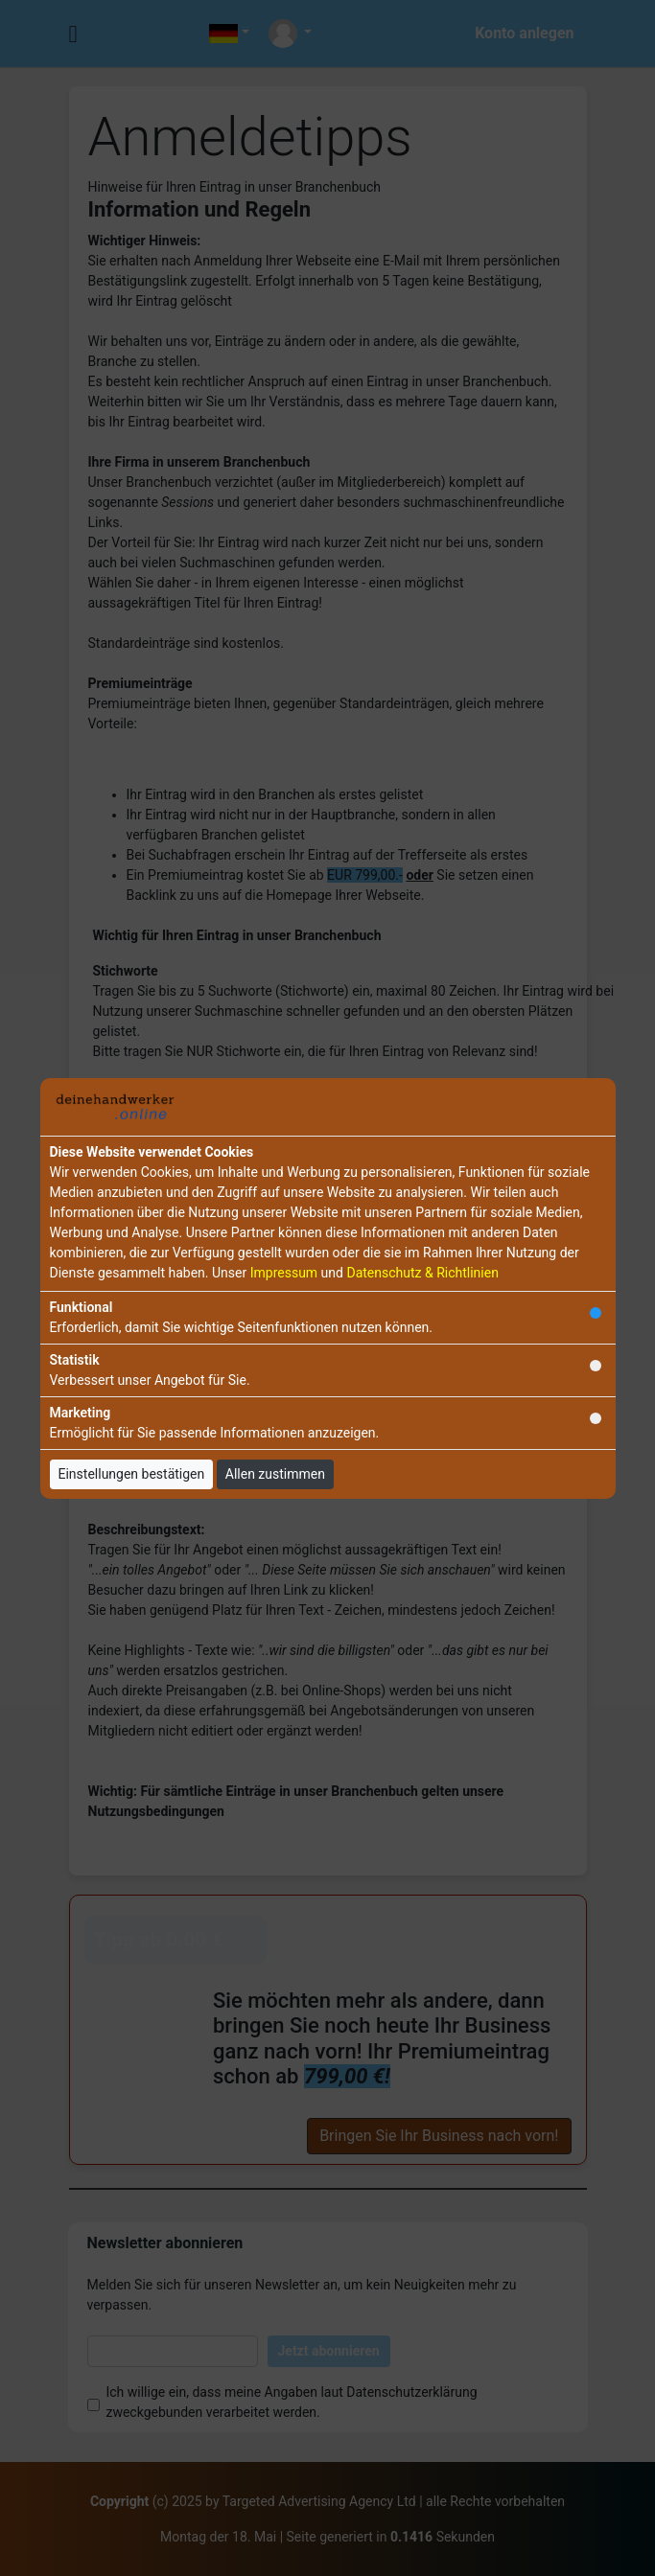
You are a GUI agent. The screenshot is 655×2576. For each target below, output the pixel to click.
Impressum (283, 1272)
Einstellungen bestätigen (131, 1474)
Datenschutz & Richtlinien (422, 1272)
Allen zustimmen (275, 1474)
